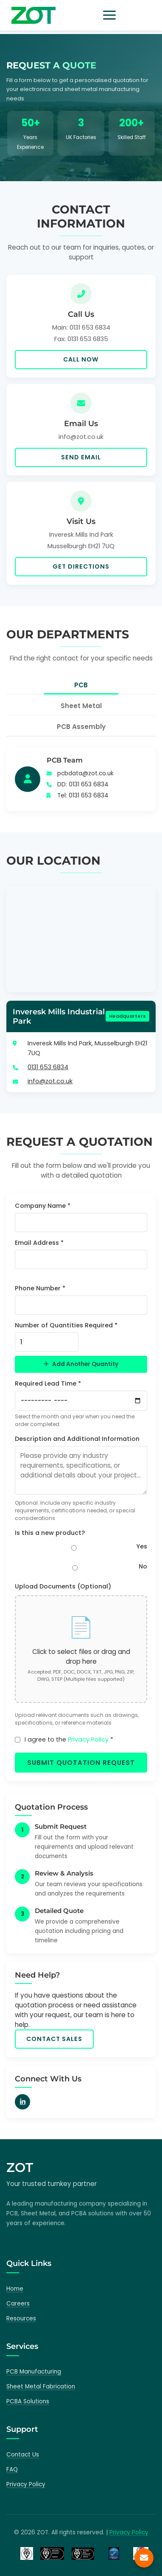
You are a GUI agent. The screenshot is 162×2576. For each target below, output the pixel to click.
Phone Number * (40, 1288)
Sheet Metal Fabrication (40, 2386)
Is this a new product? (50, 1533)
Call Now (81, 359)
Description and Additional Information (77, 1439)
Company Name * (42, 1205)
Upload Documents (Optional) (63, 1586)
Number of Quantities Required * (66, 1325)
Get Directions (81, 566)
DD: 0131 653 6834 (83, 784)
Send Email (81, 457)
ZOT (19, 2167)
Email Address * (39, 1242)
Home (14, 2289)
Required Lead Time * (48, 1383)
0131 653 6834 (48, 1067)
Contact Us (22, 2455)
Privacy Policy (88, 1739)
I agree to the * (69, 1739)
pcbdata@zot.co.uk (85, 773)
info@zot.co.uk (50, 1081)
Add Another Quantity (81, 1364)
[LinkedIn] (22, 2101)
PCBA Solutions (27, 2401)
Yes (141, 1546)
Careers (18, 2304)
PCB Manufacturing (33, 2372)
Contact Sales (54, 2039)
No (143, 1566)
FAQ (12, 2469)
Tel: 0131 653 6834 (83, 795)
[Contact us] (144, 2557)
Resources (21, 2318)
